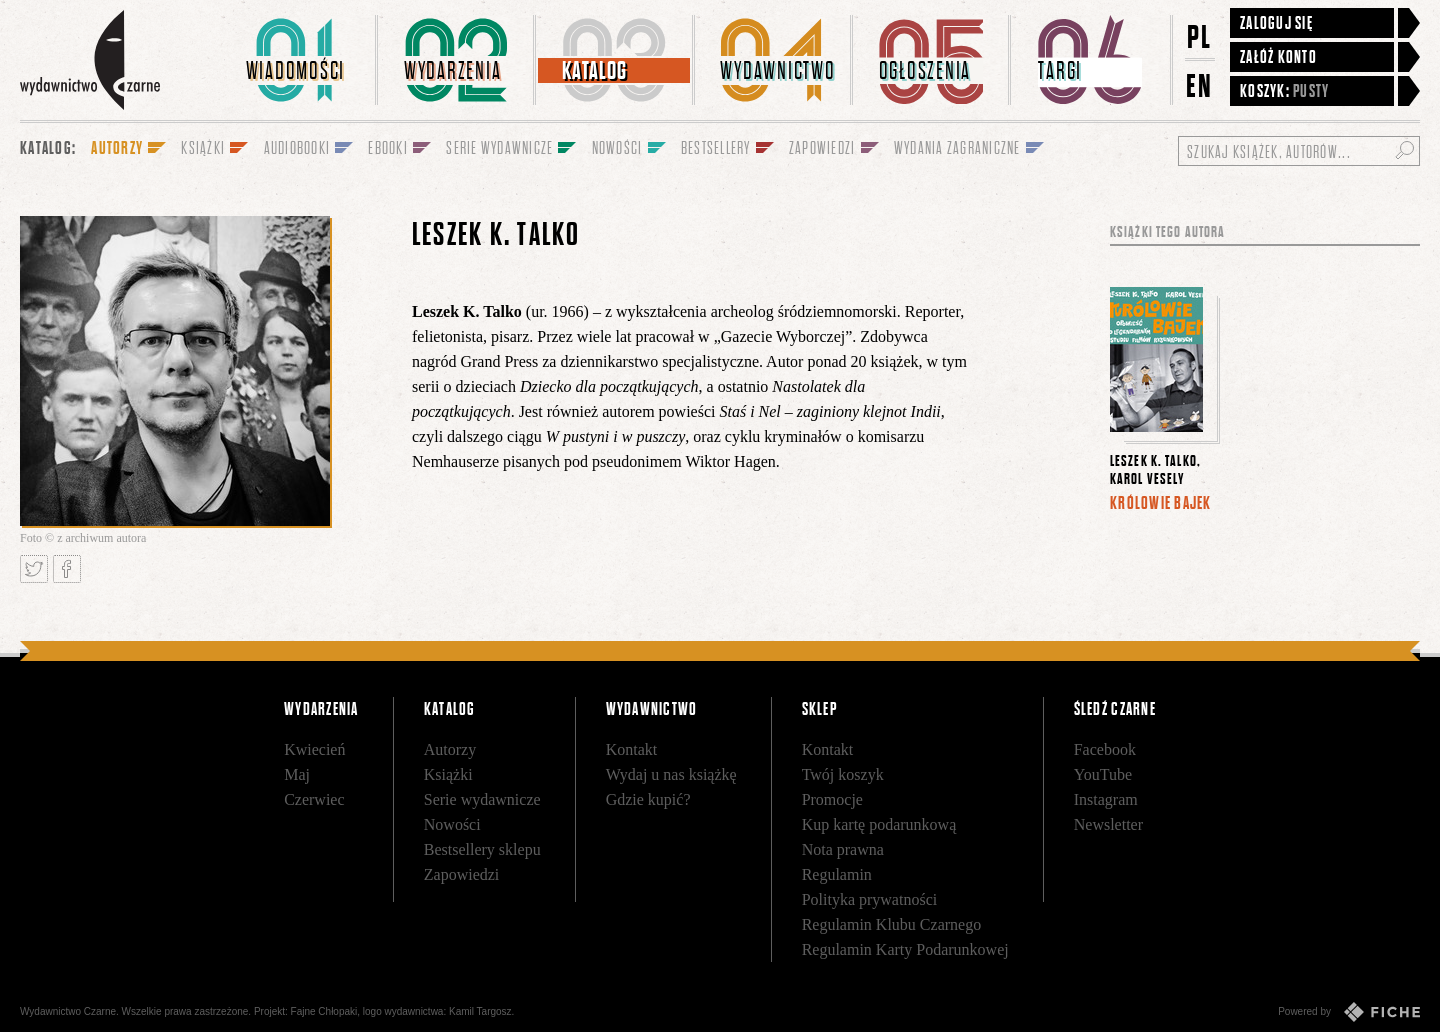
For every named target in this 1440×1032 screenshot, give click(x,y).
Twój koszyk (843, 774)
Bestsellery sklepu (482, 849)
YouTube (1103, 774)
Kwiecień (314, 749)
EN (1200, 85)
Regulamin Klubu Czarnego (892, 924)
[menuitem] (299, 60)
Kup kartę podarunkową (879, 824)
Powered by (1349, 1012)
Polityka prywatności (870, 899)
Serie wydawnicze (482, 799)
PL (1200, 36)
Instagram (1106, 799)
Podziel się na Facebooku (67, 569)
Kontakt (632, 749)
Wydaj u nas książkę (671, 774)
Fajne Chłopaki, (325, 1011)
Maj (297, 774)
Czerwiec (314, 799)
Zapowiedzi (462, 874)
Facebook (1105, 749)
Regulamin (837, 874)
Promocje (832, 799)
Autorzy (450, 749)
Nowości (452, 824)
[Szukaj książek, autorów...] (1299, 151)
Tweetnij (34, 569)
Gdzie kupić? (648, 799)
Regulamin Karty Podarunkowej (905, 949)
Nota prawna (843, 849)
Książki (448, 774)
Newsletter (1108, 824)
